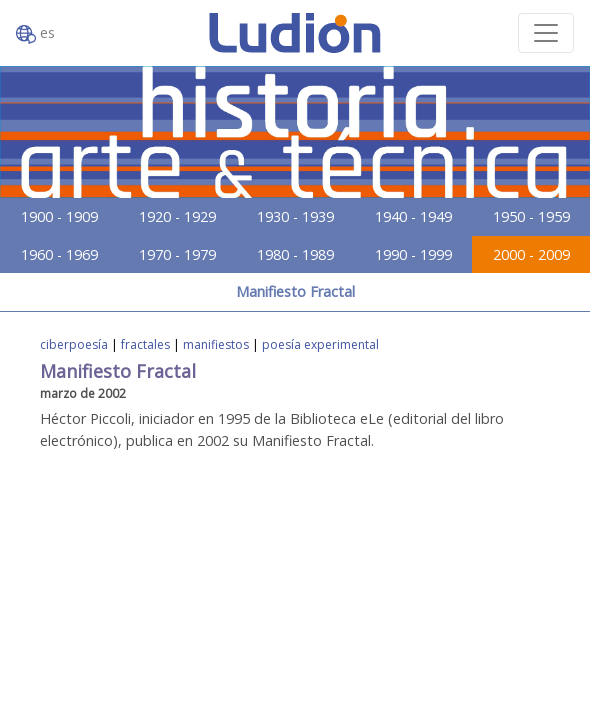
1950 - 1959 (531, 216)
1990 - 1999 (413, 254)
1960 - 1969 (59, 254)
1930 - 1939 (295, 216)
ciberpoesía (74, 344)
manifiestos (216, 344)
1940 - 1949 (413, 216)
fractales (145, 344)
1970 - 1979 (177, 254)
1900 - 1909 (59, 216)
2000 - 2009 (531, 254)
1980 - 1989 (295, 254)
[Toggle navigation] (546, 33)
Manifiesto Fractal (295, 291)
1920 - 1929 (177, 216)
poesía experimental (320, 344)
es (35, 33)
